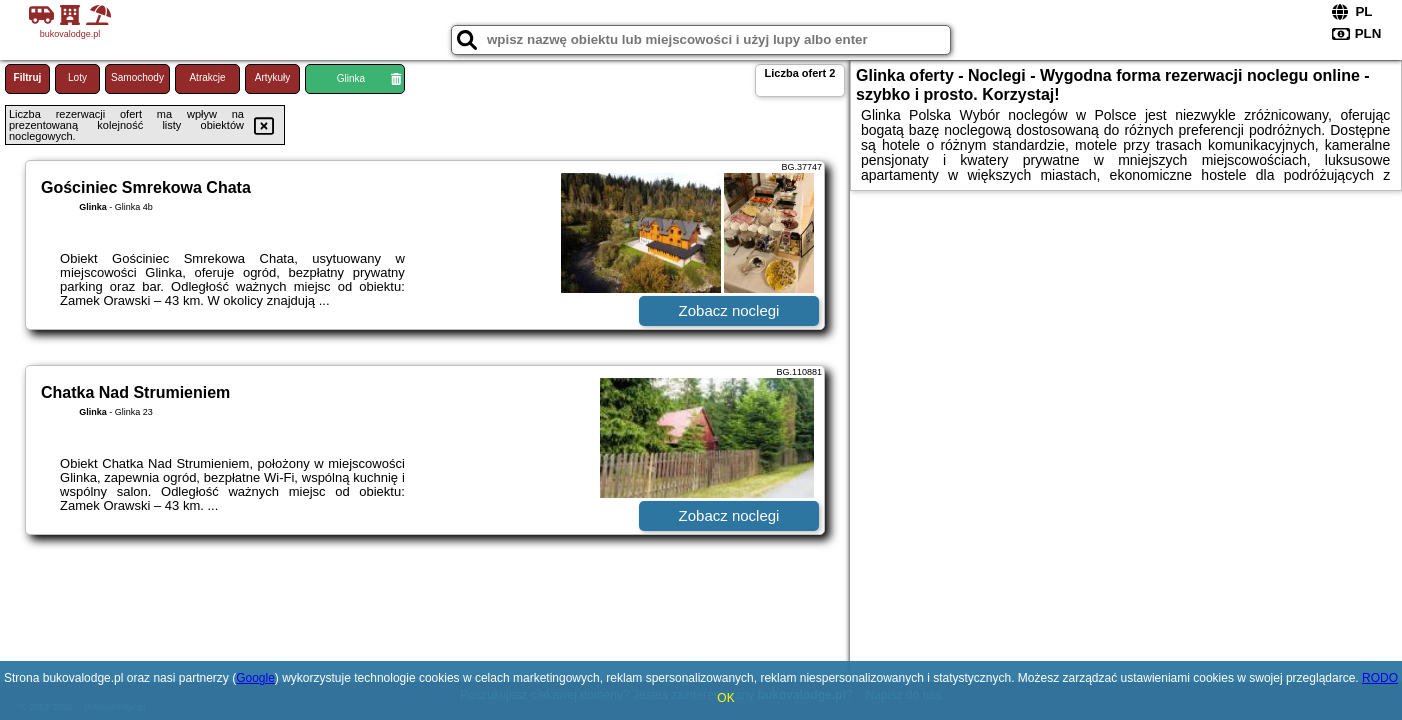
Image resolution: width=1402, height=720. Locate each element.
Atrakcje (207, 77)
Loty (77, 77)
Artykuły (273, 77)
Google (255, 678)
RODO (1380, 678)
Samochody (137, 77)
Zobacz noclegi (729, 310)
